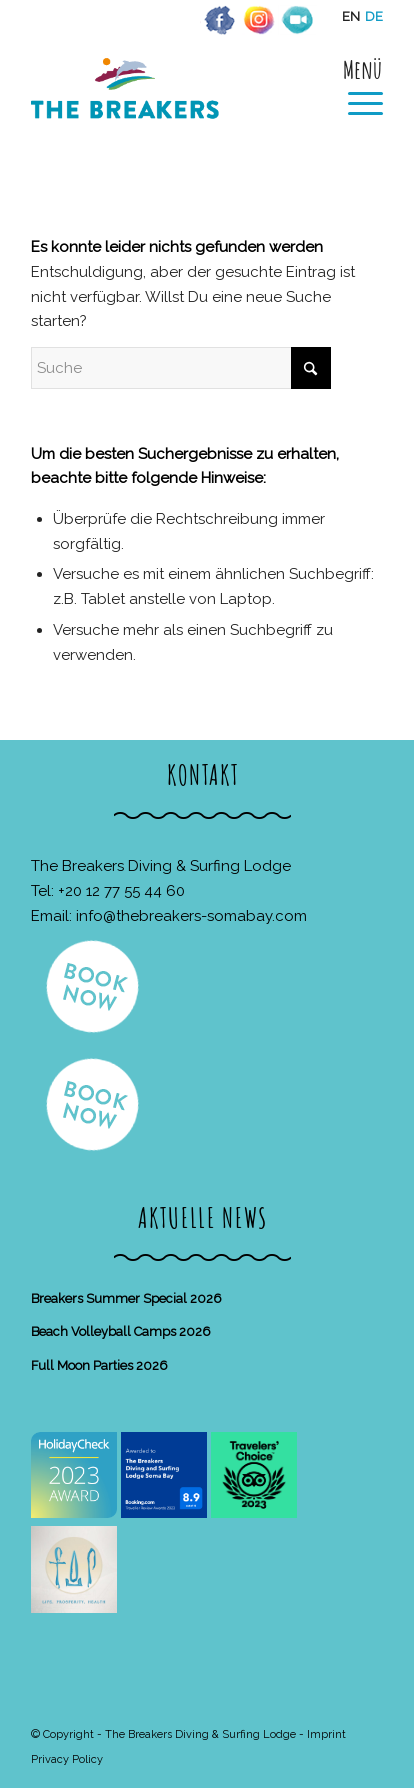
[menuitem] (355, 87)
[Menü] (355, 87)
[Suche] (181, 368)
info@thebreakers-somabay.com (191, 916)
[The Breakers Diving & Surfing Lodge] (172, 109)
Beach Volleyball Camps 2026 (121, 1331)
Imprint (326, 1734)
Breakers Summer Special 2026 (126, 1298)
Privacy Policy (67, 1759)
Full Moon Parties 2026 (99, 1365)
